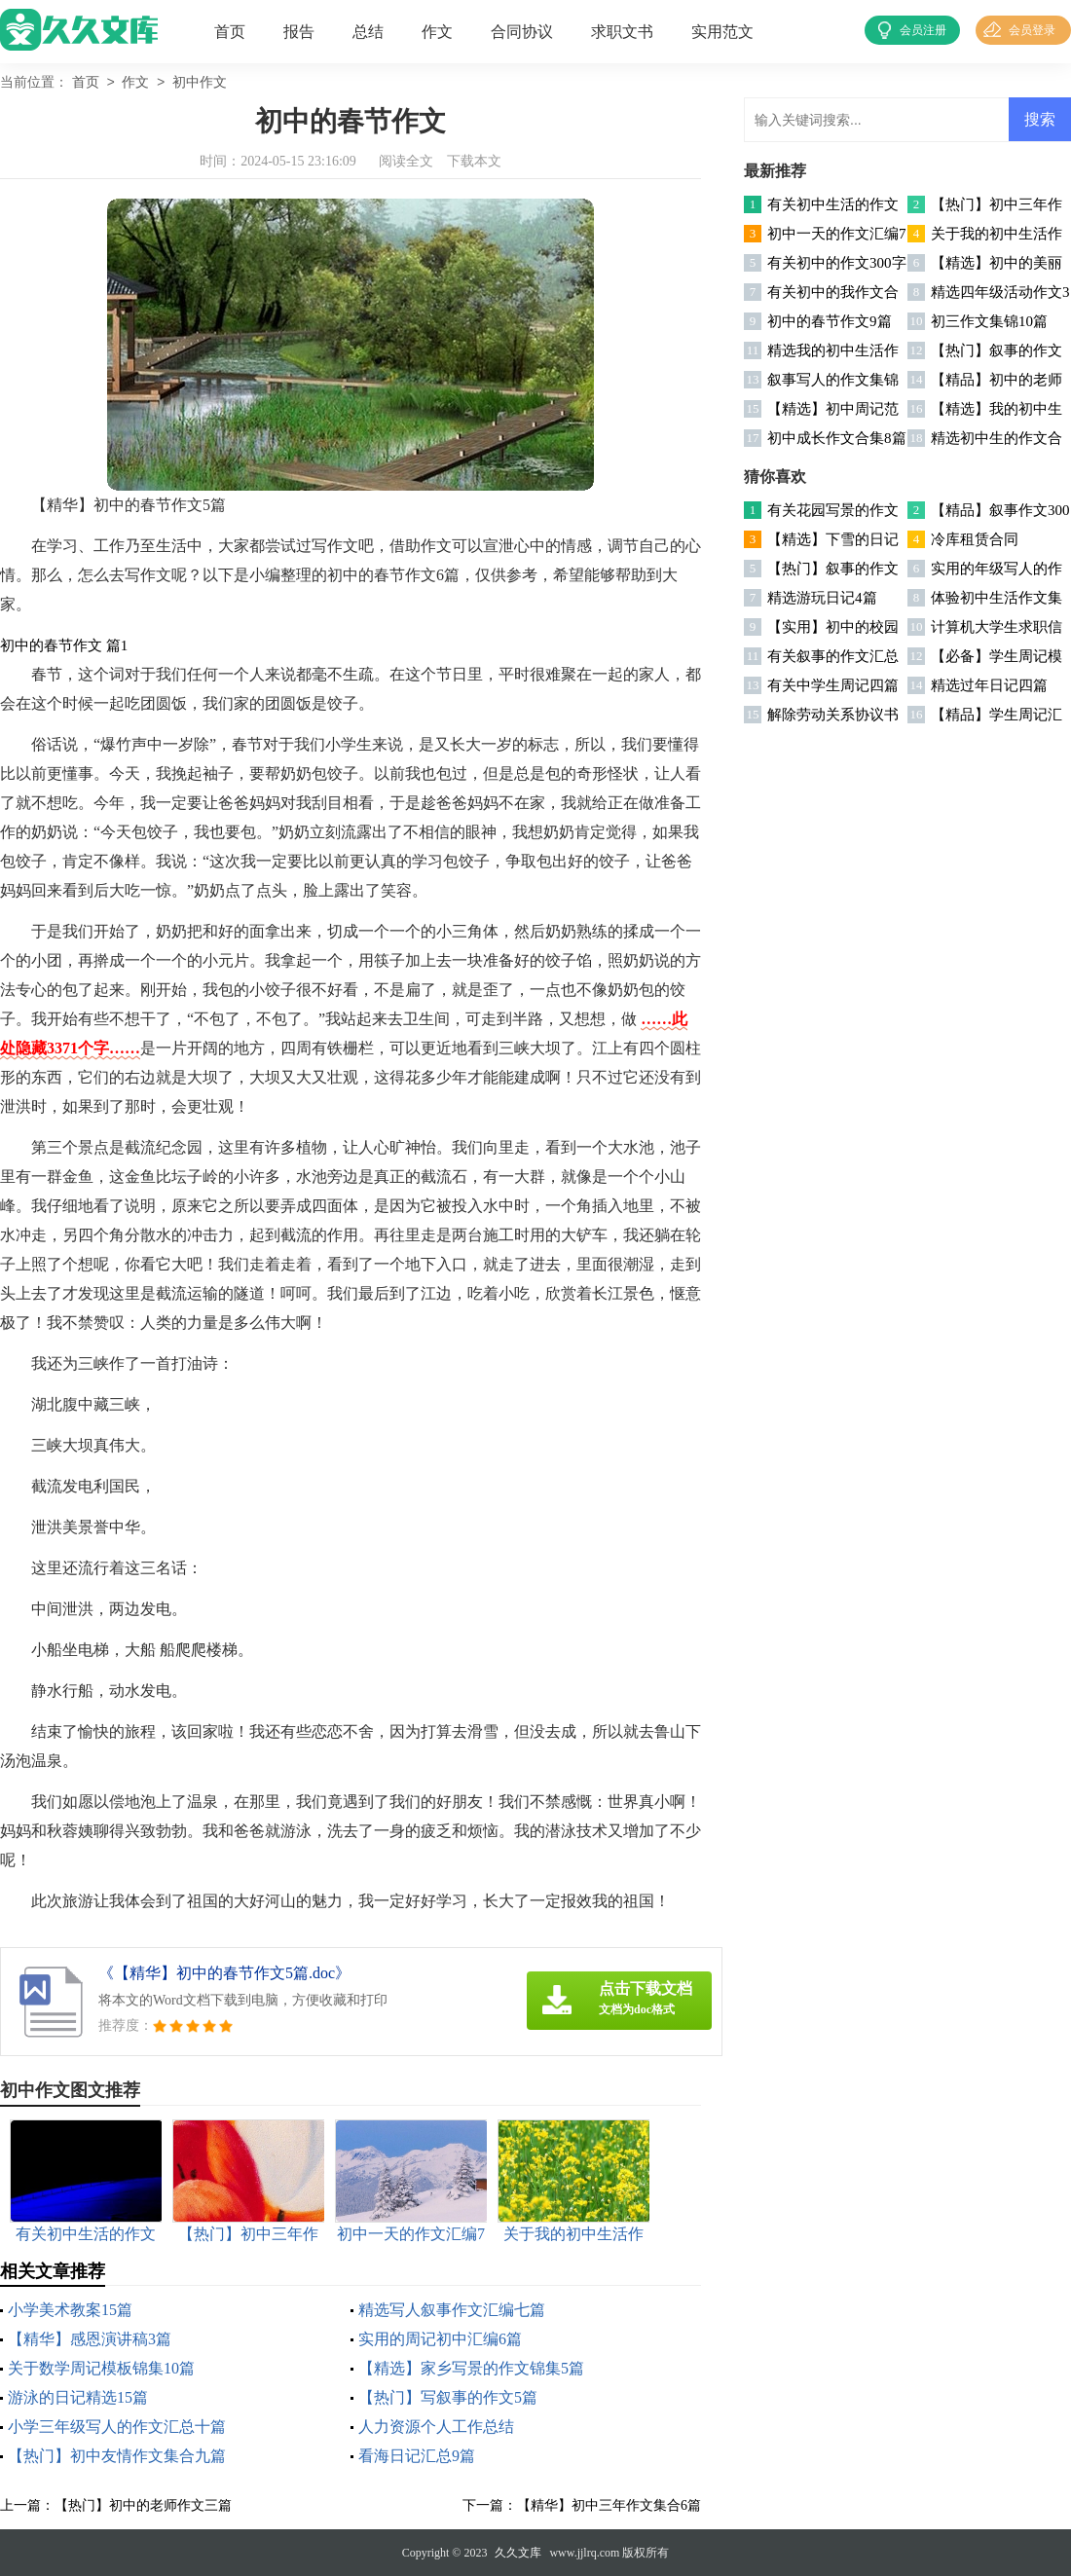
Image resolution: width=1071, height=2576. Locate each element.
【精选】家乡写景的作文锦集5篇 (471, 2368)
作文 (437, 31)
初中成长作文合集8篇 (836, 438)
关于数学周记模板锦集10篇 (101, 2368)
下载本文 (474, 161)
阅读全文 (406, 161)
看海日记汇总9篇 (416, 2455)
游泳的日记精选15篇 (78, 2397)
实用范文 (722, 31)
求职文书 (622, 31)
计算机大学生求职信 (996, 627)
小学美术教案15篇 (70, 2309)
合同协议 (522, 31)
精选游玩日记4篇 (822, 598)
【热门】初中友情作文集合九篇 (117, 2455)
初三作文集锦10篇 (989, 321)
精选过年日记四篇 (989, 685)
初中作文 (199, 83)
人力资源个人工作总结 (436, 2426)
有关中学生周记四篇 (833, 685)
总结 (368, 31)
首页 (229, 31)
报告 (298, 31)
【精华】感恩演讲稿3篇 (89, 2339)
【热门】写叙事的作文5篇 (447, 2397)
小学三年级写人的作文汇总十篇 (117, 2426)
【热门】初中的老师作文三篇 (143, 2505)
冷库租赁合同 (974, 539)
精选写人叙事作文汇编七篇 (451, 2309)
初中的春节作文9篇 (829, 321)
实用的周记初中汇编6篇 (440, 2339)
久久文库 (518, 2552)
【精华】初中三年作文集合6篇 (609, 2505)
